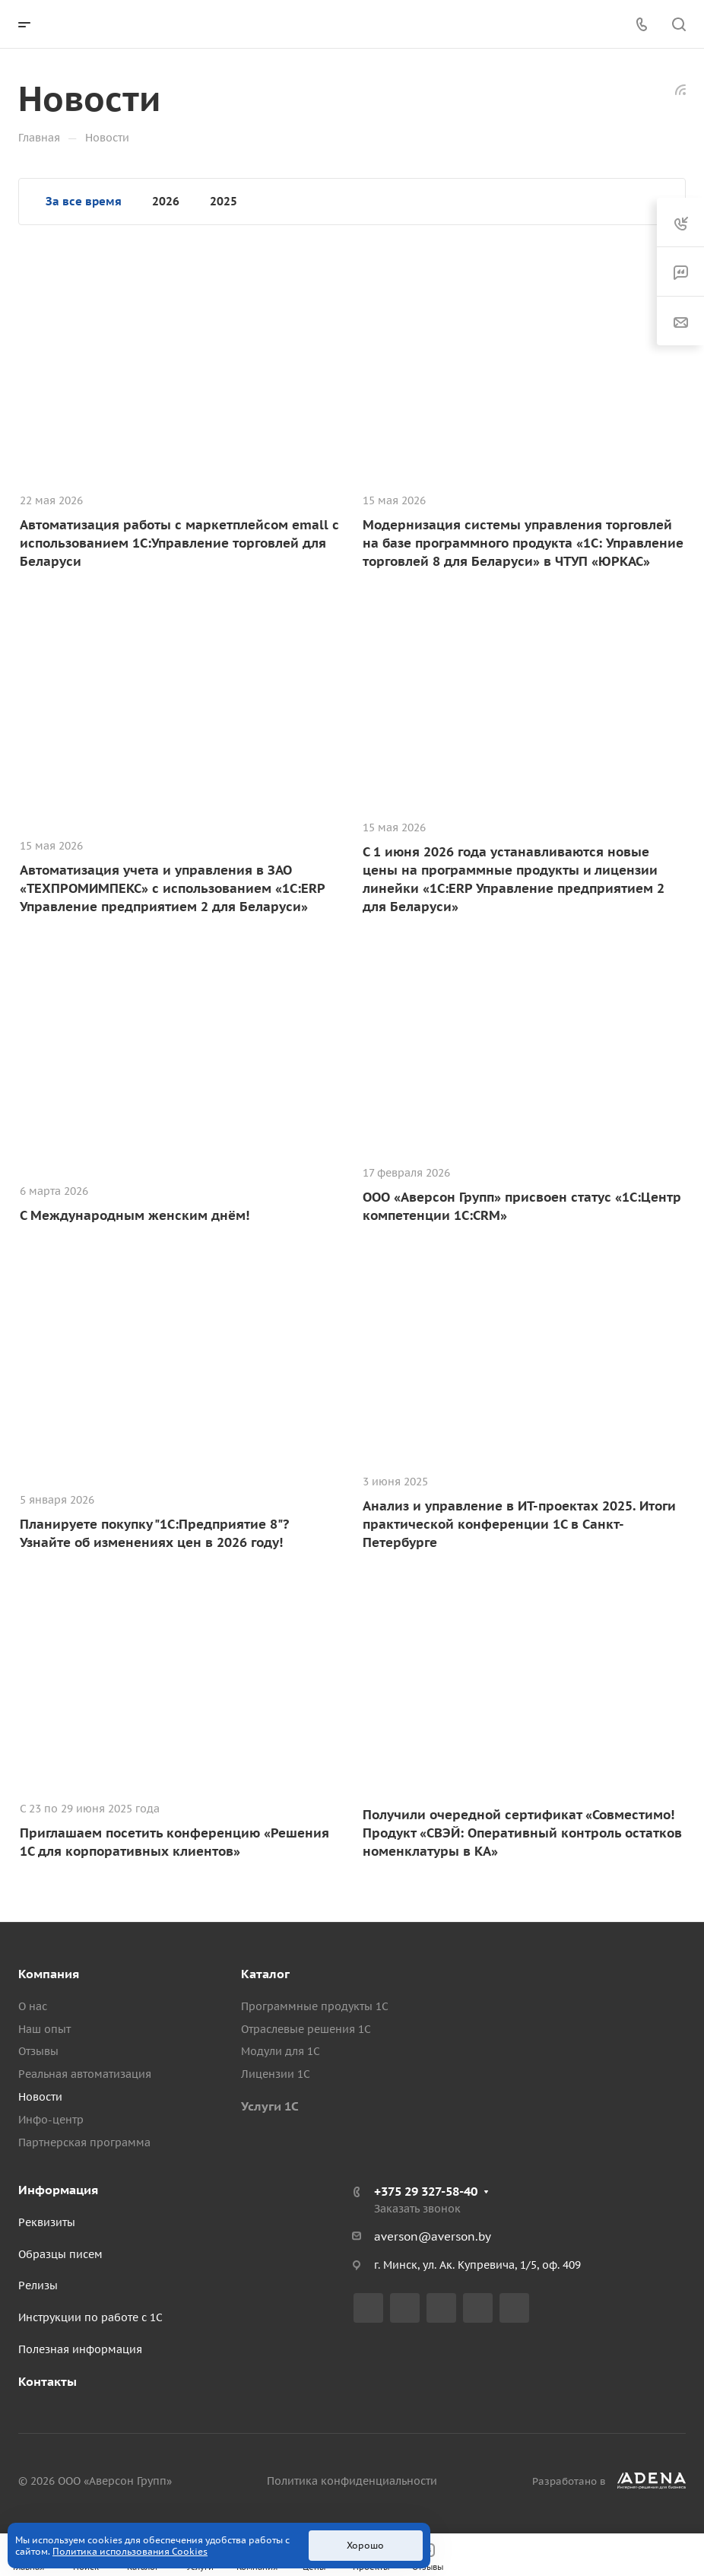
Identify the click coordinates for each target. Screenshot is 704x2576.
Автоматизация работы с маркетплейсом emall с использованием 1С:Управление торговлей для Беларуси (179, 543)
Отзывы (38, 2051)
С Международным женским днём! (134, 1215)
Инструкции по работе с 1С (90, 2317)
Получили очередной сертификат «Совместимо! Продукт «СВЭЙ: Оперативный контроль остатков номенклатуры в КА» (522, 1833)
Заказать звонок (417, 2208)
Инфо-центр (51, 2120)
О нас (32, 2006)
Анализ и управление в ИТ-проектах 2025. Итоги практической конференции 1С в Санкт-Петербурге (519, 1524)
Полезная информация (80, 2349)
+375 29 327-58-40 (425, 2191)
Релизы (38, 2285)
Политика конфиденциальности (352, 2481)
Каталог (265, 1973)
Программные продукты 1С (314, 2006)
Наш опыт (44, 2029)
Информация (58, 2189)
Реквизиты (46, 2222)
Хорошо (365, 2545)
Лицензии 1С (275, 2074)
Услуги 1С (270, 2106)
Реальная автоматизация (84, 2074)
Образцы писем (60, 2254)
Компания (48, 1973)
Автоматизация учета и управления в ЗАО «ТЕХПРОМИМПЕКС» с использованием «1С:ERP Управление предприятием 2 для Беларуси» (172, 888)
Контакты (47, 2381)
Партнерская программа (84, 2142)
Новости (40, 2097)
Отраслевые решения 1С (306, 2029)
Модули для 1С (280, 2051)
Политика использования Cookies (130, 2551)
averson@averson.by (432, 2236)
